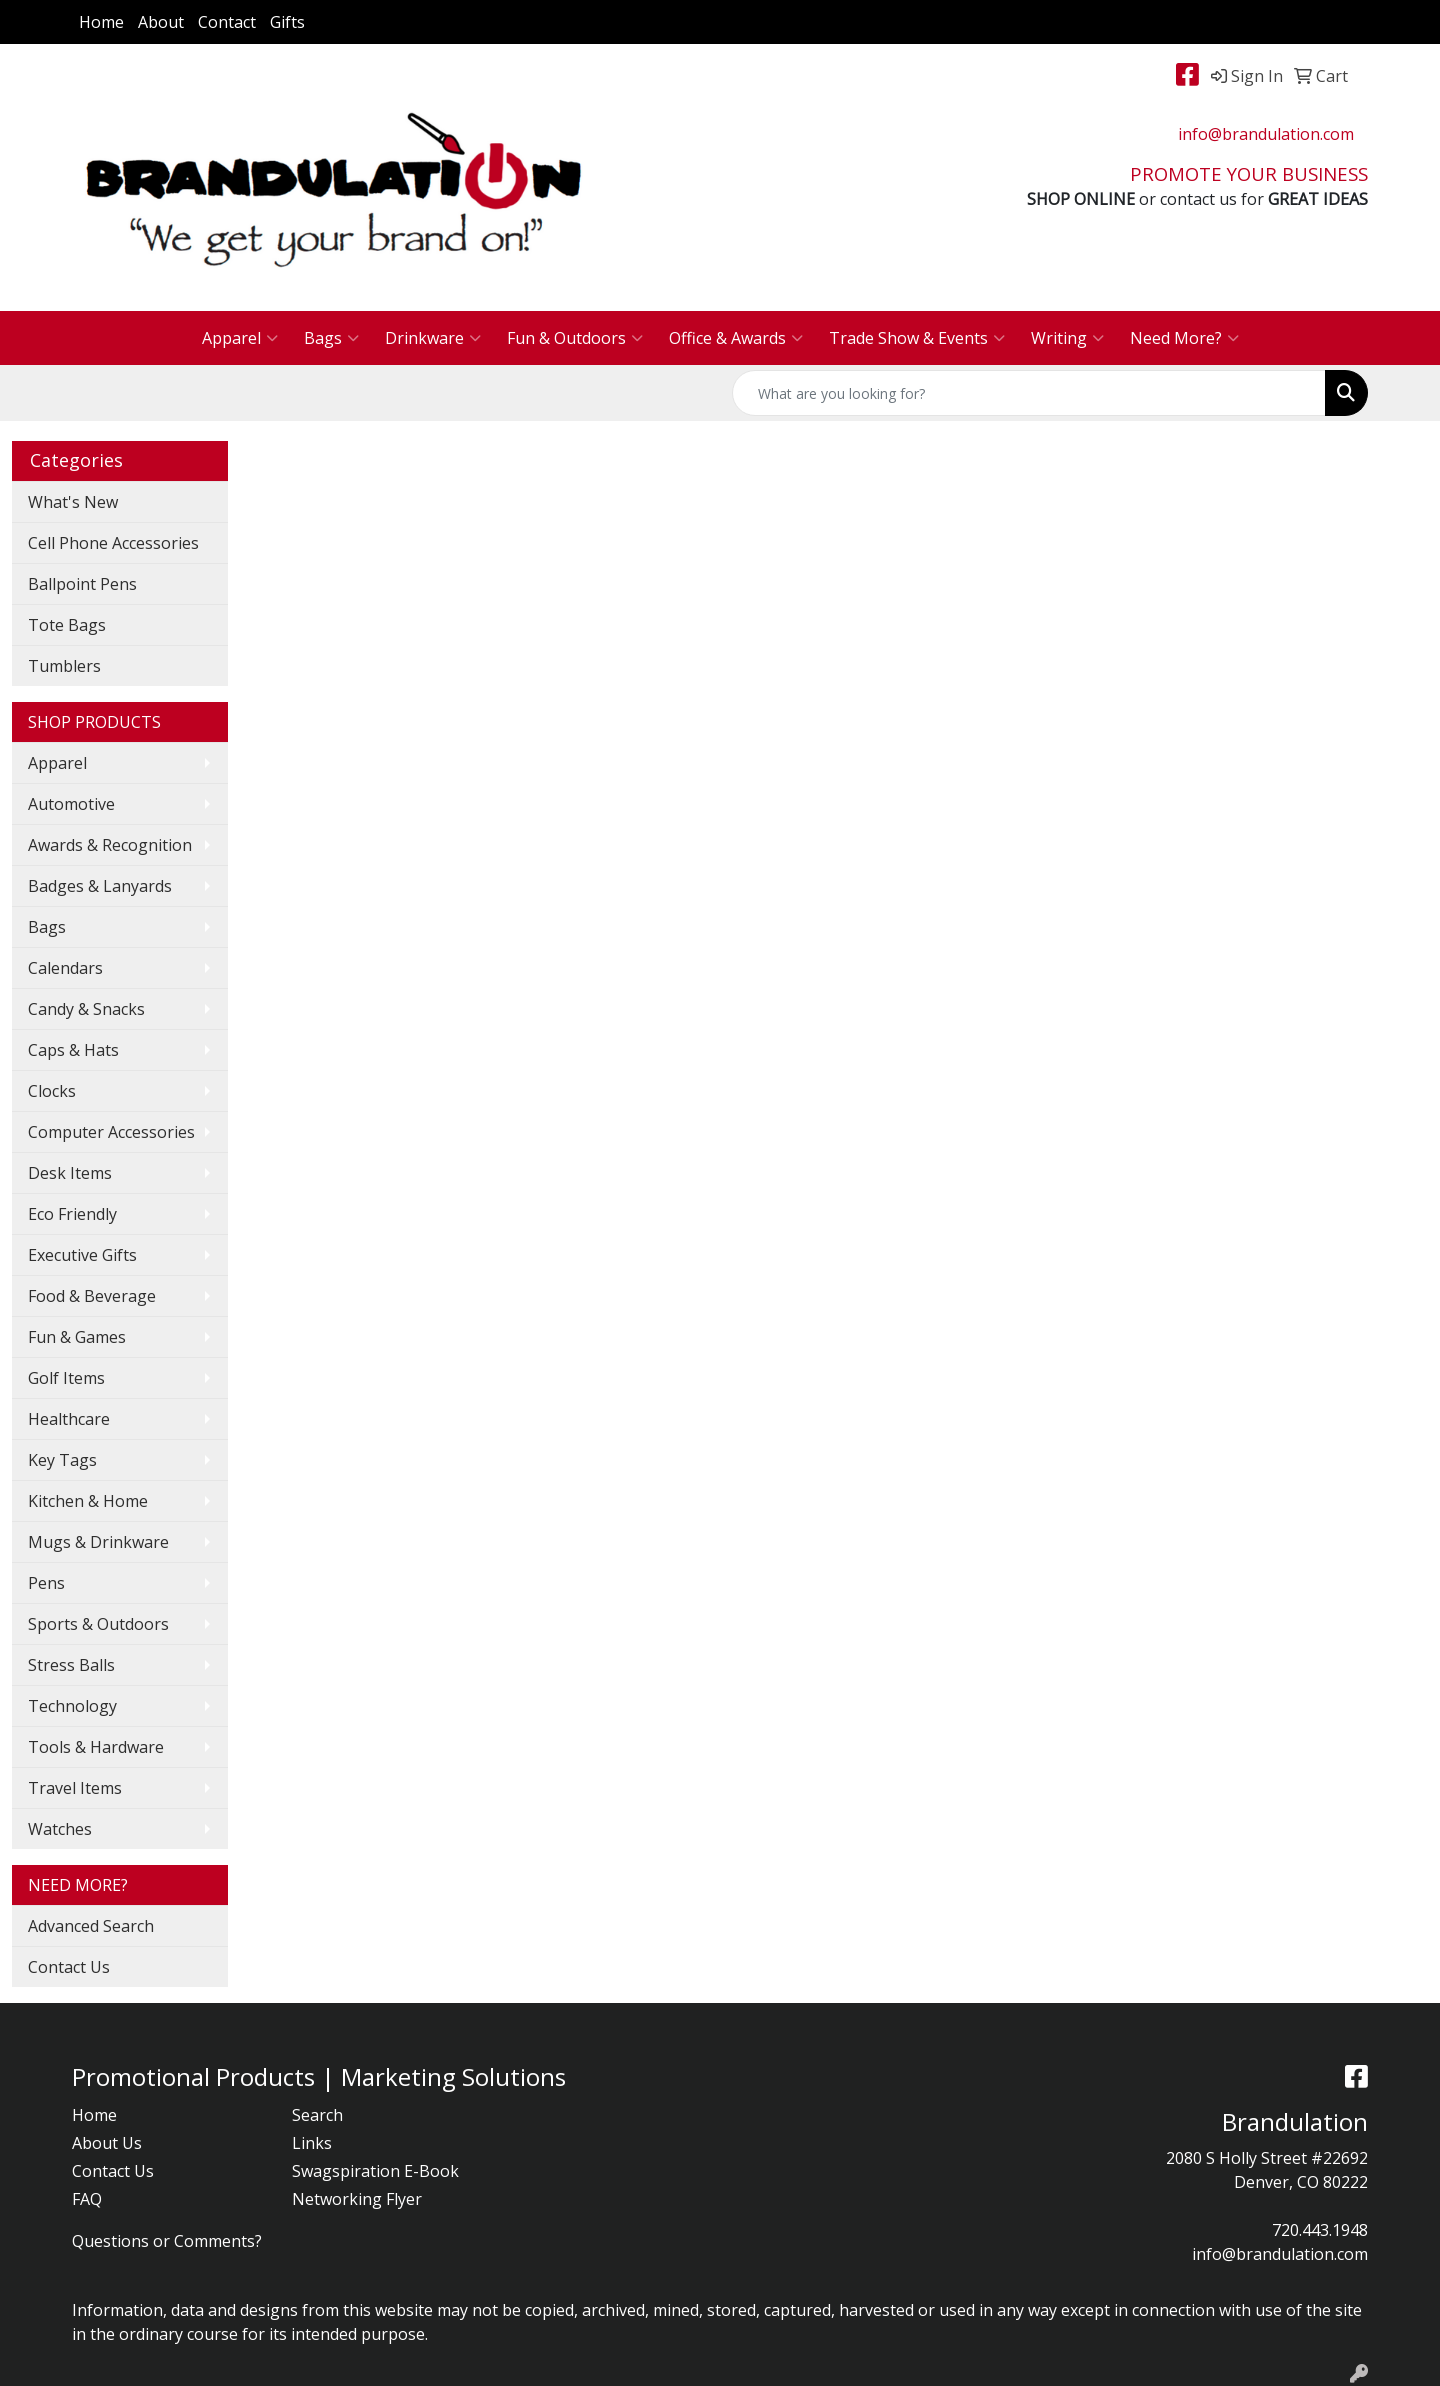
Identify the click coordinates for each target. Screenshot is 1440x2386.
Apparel (240, 338)
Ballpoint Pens (82, 584)
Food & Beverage (92, 1296)
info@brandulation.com (1266, 134)
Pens (46, 1583)
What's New (73, 502)
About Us (107, 2143)
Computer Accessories (111, 1132)
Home (101, 22)
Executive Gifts (82, 1255)
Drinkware (433, 338)
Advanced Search (91, 1926)
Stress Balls (71, 1665)
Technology (72, 1706)
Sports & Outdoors (98, 1624)
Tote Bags (67, 625)
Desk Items (70, 1173)
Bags (331, 338)
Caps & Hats (73, 1050)
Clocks (52, 1091)
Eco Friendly (72, 1214)
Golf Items (66, 1378)
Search (317, 2115)
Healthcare (69, 1419)
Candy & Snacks (86, 1009)
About (161, 22)
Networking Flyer (357, 2199)
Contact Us (69, 1967)
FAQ (87, 2199)
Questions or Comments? (167, 2241)
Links (312, 2143)
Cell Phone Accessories (113, 543)
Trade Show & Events (917, 338)
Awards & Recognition (110, 845)
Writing (1067, 338)
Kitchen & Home (88, 1501)
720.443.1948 (1320, 2230)
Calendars (65, 968)
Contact (227, 22)
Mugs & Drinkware (98, 1542)
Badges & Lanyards (100, 886)
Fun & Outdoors (575, 338)
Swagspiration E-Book (375, 2171)
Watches (60, 1829)
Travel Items (75, 1788)
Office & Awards (736, 338)
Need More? (1184, 338)
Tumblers (64, 666)
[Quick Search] (1029, 393)
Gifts (287, 22)
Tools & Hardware (96, 1747)
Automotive (71, 804)
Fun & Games (77, 1337)
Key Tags (62, 1460)
